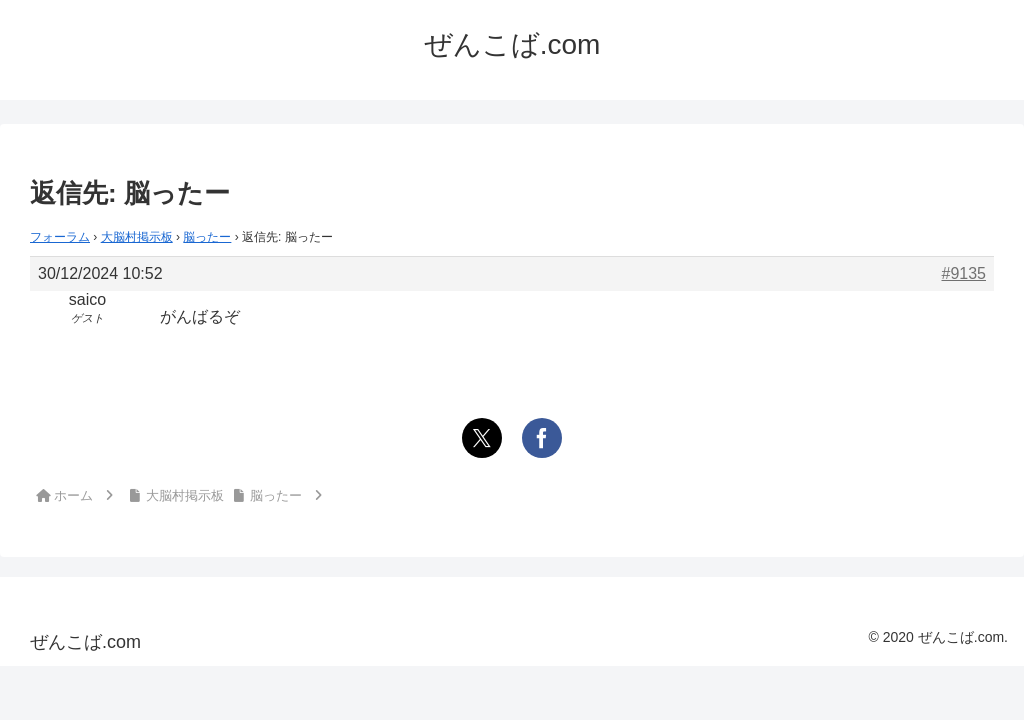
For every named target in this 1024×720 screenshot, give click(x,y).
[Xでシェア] (482, 438)
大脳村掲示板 (137, 237)
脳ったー (207, 237)
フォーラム (60, 237)
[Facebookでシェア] (542, 438)
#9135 (964, 273)
